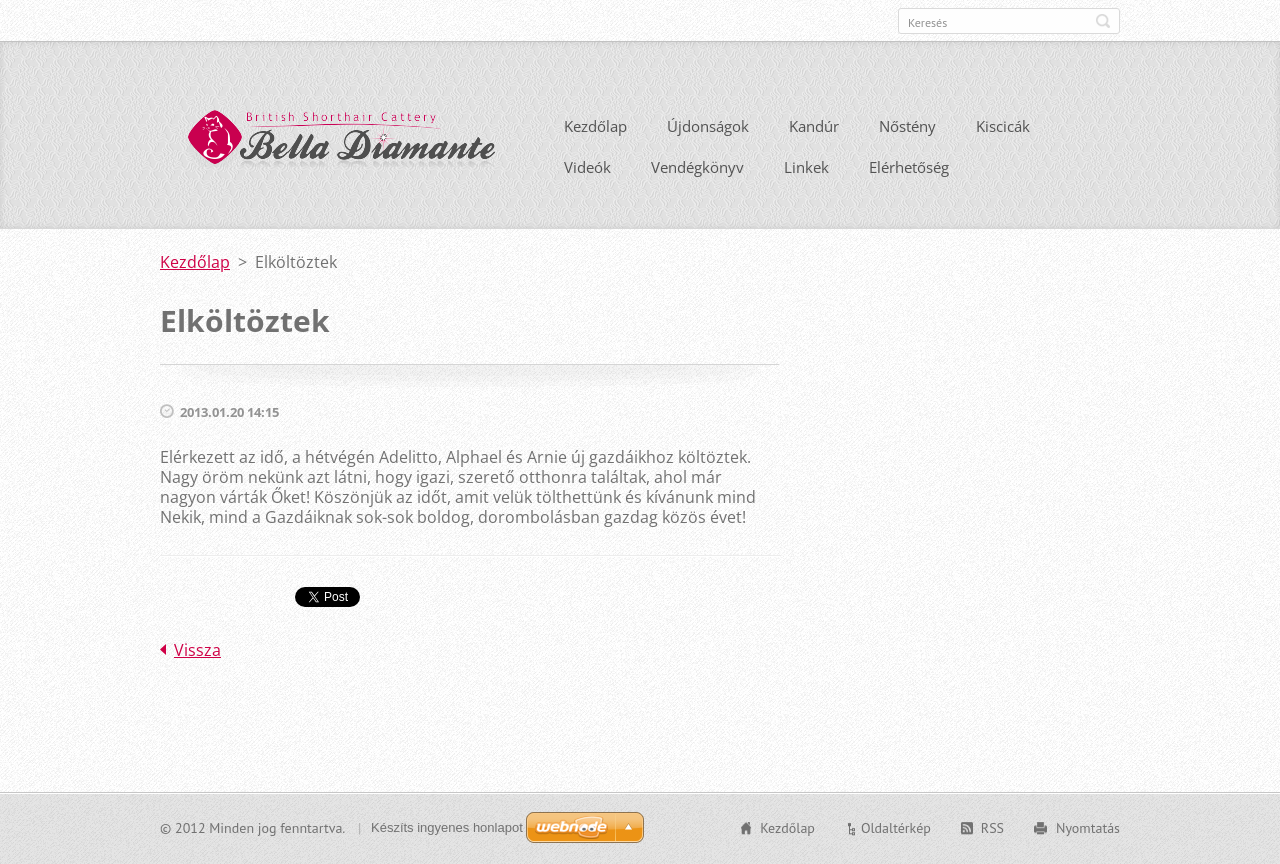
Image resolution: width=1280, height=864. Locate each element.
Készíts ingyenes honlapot (447, 827)
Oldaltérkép (896, 828)
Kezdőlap (595, 126)
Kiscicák (1003, 126)
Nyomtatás (1088, 828)
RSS (992, 828)
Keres (1103, 21)
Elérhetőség (909, 167)
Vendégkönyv (697, 167)
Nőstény (907, 126)
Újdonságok (708, 126)
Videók (587, 167)
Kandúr (814, 126)
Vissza (197, 650)
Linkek (806, 167)
